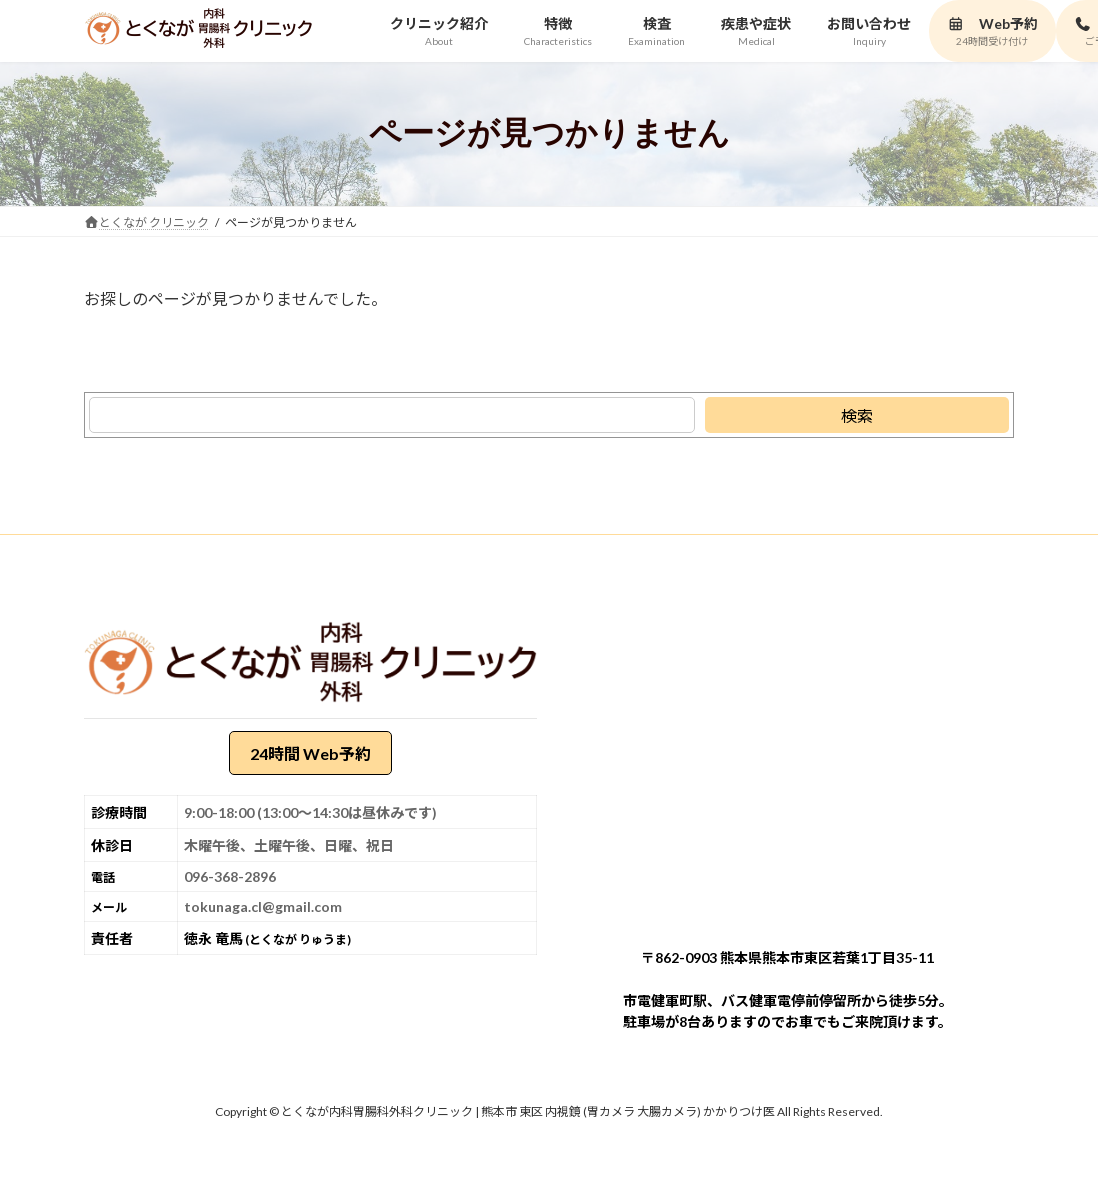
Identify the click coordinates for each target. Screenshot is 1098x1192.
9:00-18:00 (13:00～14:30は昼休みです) (310, 813)
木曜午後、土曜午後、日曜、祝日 (289, 846)
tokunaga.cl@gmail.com (263, 907)
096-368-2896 (230, 877)
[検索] (857, 415)
